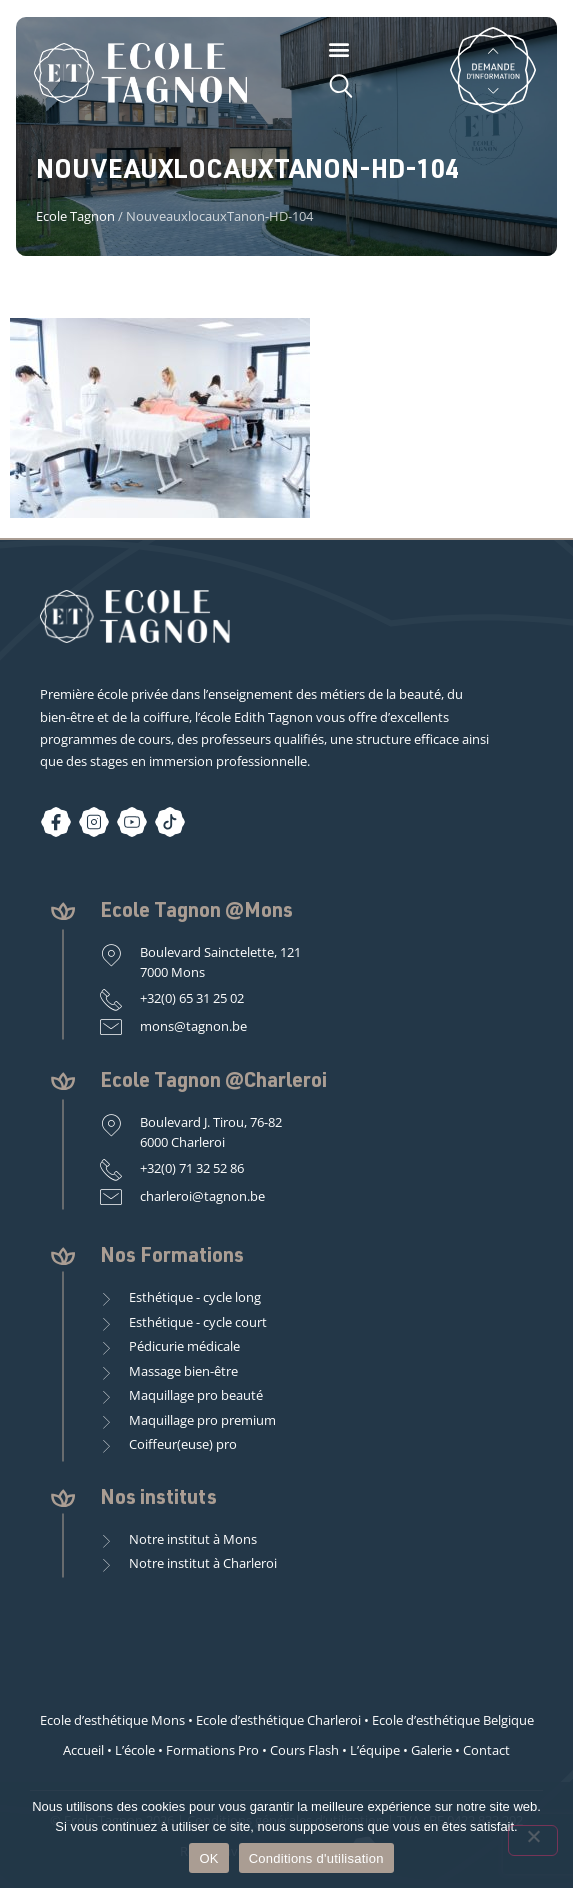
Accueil (83, 1750)
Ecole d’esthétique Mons (112, 1720)
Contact (486, 1750)
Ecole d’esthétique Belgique (453, 1720)
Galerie (431, 1750)
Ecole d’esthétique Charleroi (278, 1720)
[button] (339, 48)
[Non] (533, 1840)
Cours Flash (304, 1750)
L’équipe (375, 1750)
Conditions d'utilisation (316, 1858)
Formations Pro (212, 1750)
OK (208, 1858)
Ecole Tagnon (75, 216)
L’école (135, 1750)
